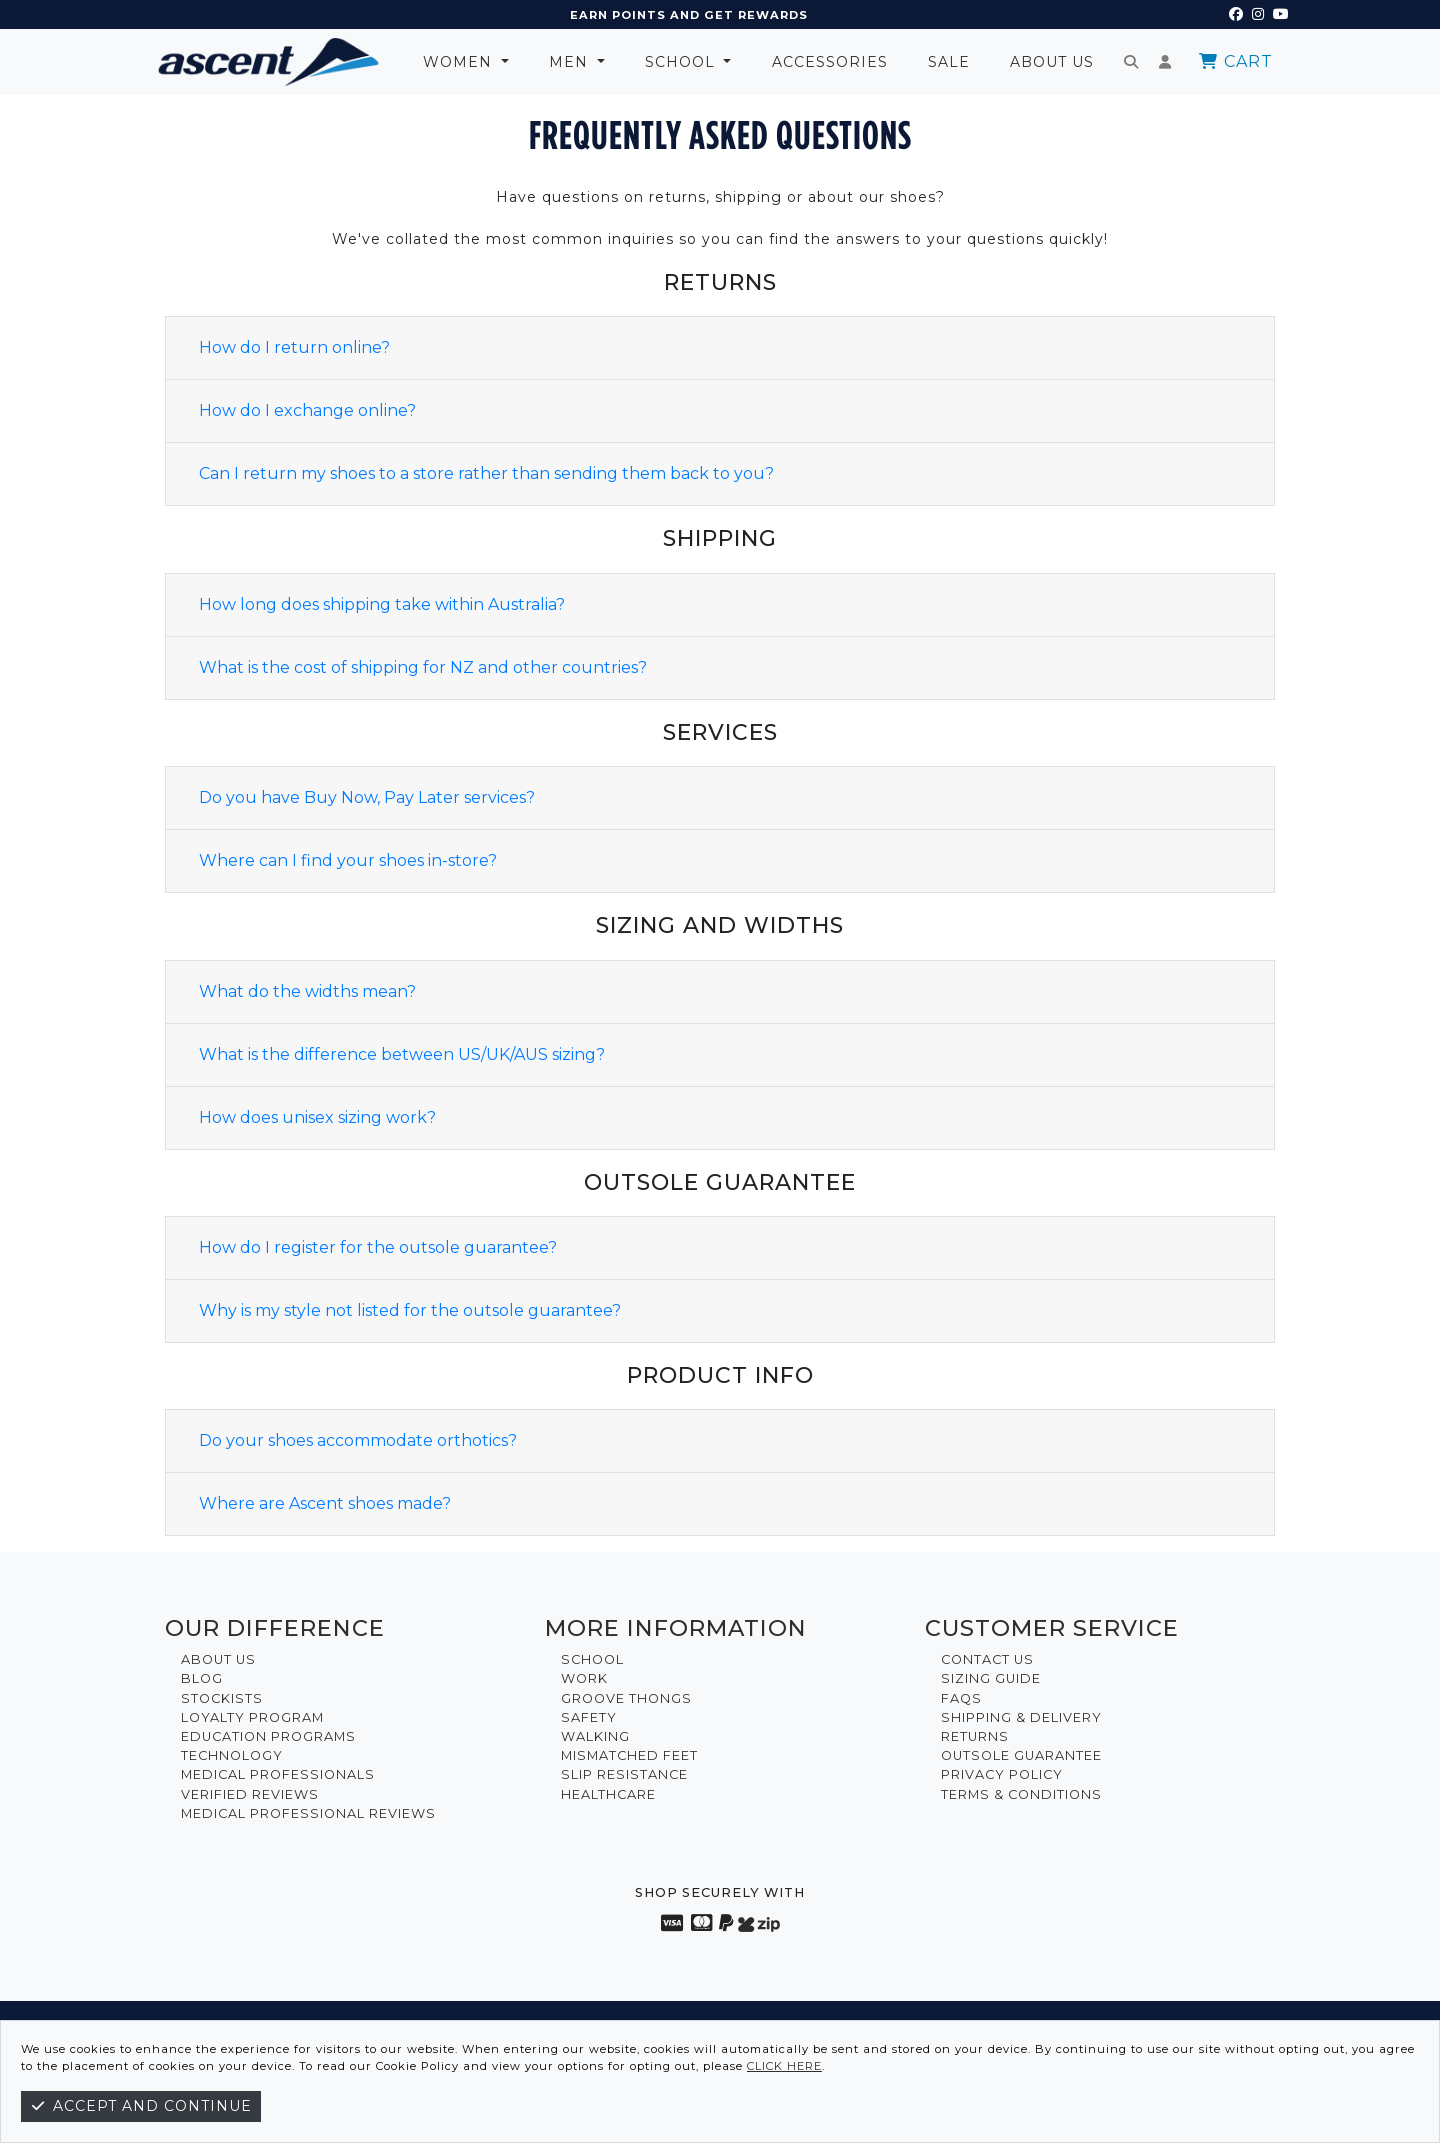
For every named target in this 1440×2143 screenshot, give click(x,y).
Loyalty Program (252, 1717)
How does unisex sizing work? (317, 1117)
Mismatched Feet (629, 1755)
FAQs (961, 1698)
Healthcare (608, 1794)
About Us (1052, 62)
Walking (595, 1736)
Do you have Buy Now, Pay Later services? (367, 797)
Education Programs (268, 1736)
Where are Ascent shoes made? (325, 1503)
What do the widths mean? (307, 991)
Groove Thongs (626, 1698)
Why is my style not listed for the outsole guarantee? (410, 1310)
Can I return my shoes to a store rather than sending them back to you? (486, 473)
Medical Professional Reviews (308, 1813)
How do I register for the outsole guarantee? (378, 1247)
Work (584, 1678)
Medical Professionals (278, 1774)
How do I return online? (294, 347)
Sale (949, 62)
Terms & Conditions (1021, 1794)
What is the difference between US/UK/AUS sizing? (402, 1054)
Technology (232, 1755)
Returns (975, 1736)
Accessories (830, 62)
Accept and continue (141, 2106)
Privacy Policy (1002, 1774)
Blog (202, 1678)
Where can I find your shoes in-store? (348, 860)
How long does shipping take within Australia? (382, 604)
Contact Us (987, 1659)
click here (784, 2066)
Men (571, 62)
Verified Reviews (250, 1794)
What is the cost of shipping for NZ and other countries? (423, 667)
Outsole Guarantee (1021, 1755)
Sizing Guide (991, 1678)
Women (460, 62)
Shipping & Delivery (1021, 1717)
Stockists (222, 1698)
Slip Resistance (624, 1774)
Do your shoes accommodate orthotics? (358, 1440)
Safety (589, 1717)
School (682, 62)
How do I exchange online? (307, 410)
